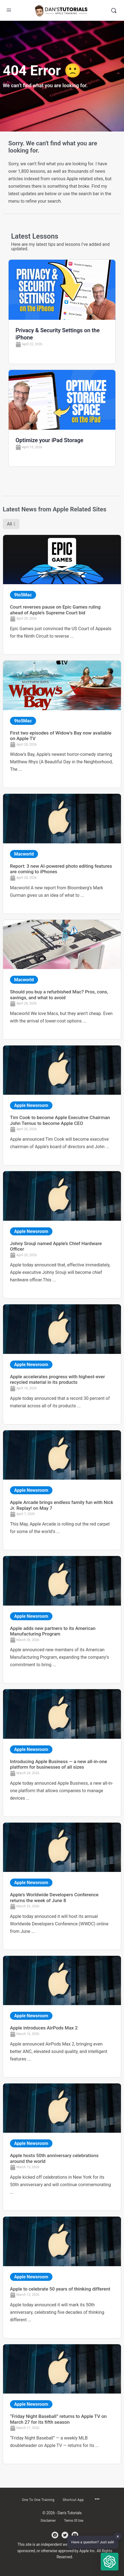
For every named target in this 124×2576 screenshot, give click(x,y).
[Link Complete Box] (62, 595)
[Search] (113, 10)
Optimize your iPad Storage (49, 440)
